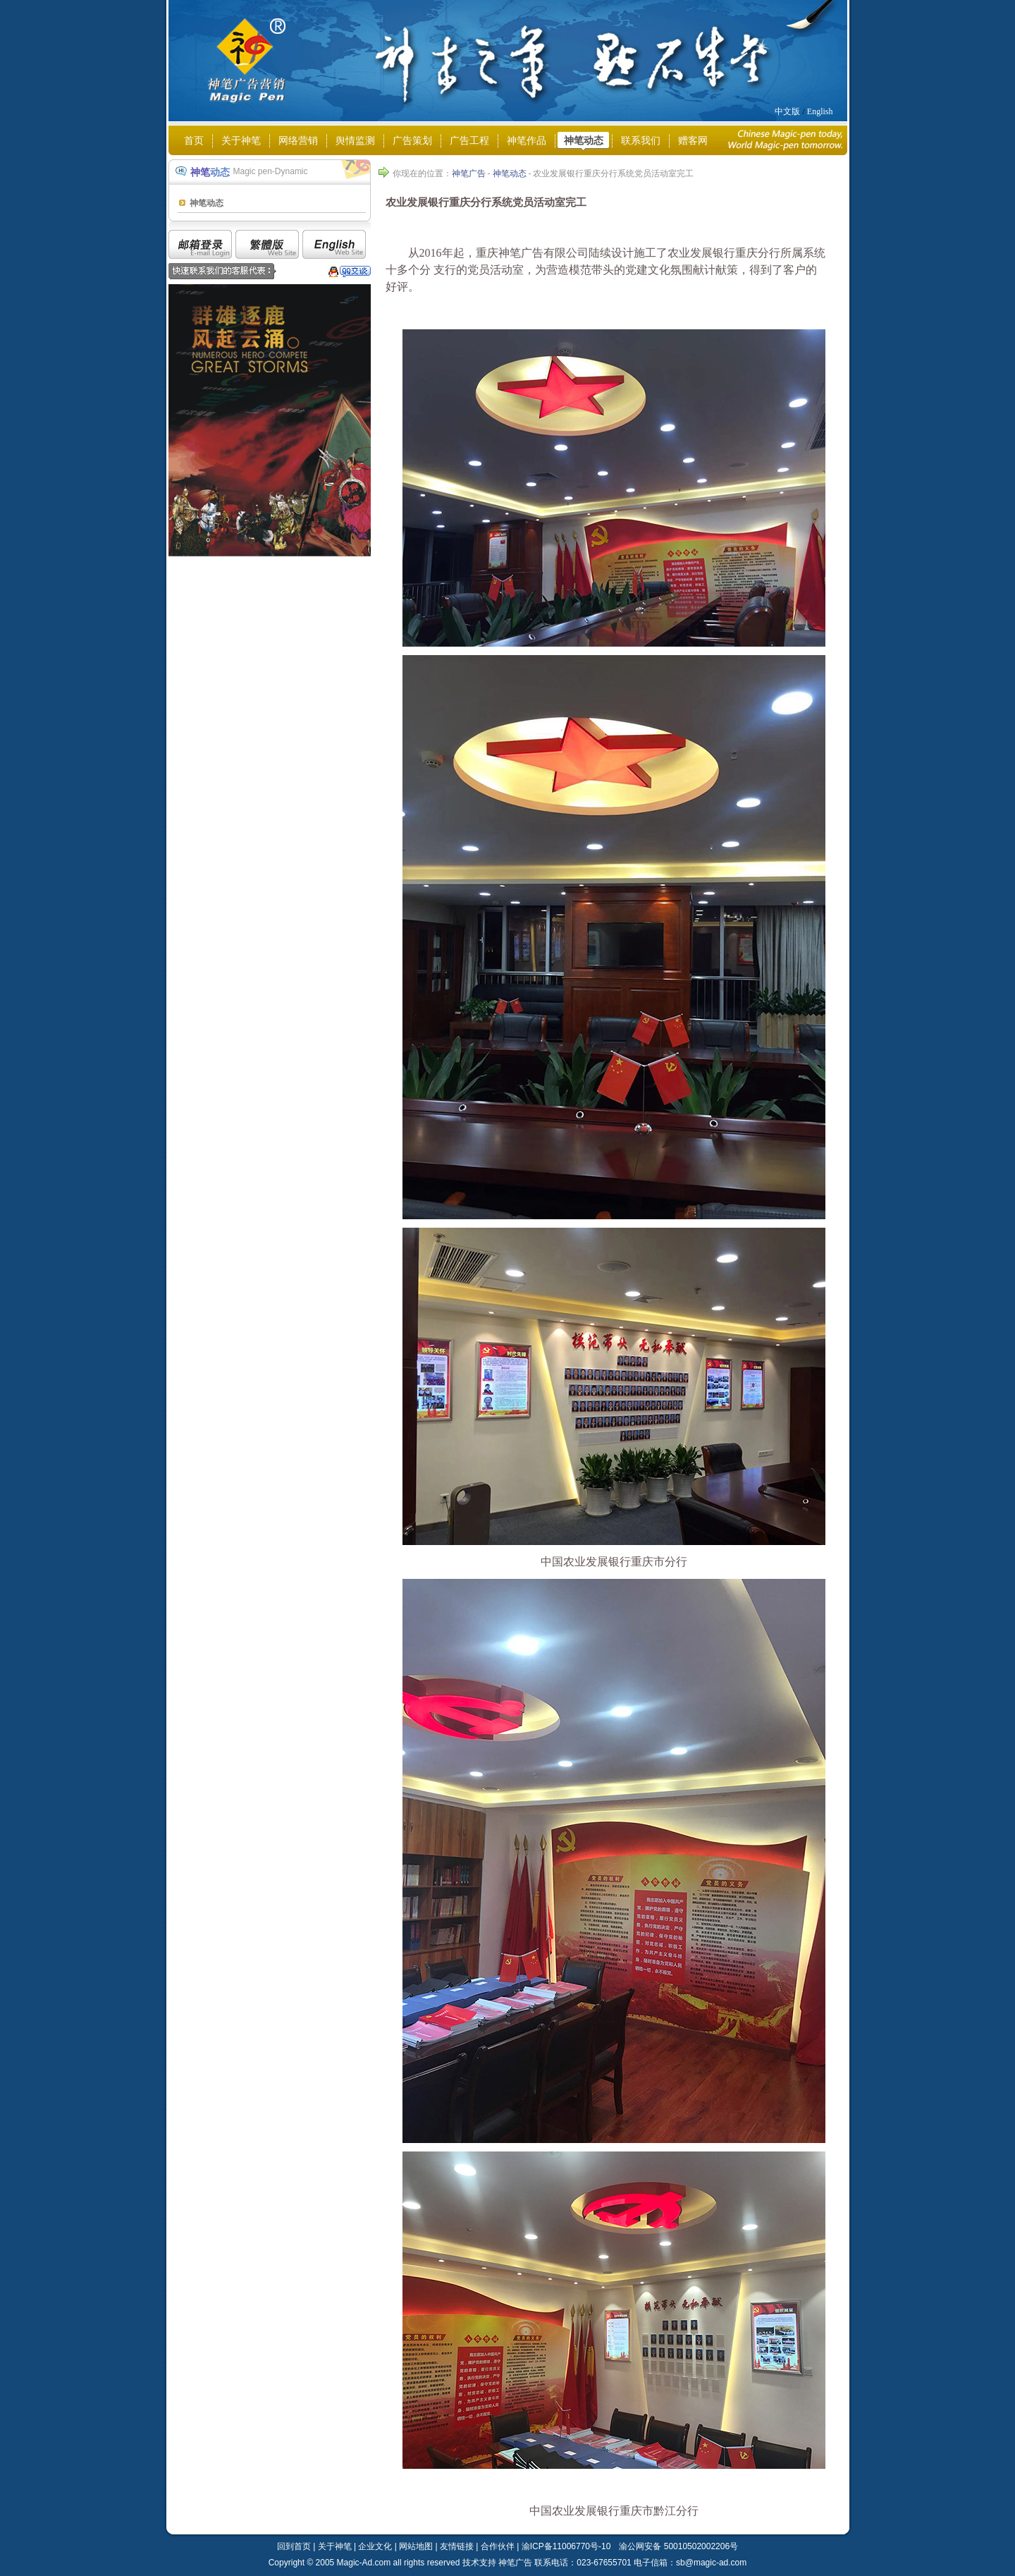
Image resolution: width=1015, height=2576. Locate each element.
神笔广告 (469, 173)
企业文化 (375, 2546)
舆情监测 (355, 140)
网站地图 (416, 2546)
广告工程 (469, 140)
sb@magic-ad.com (711, 2563)
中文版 (787, 111)
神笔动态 (583, 140)
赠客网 (693, 140)
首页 (194, 140)
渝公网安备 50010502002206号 (678, 2546)
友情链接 (457, 2546)
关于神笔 (241, 140)
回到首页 (294, 2546)
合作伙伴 (498, 2546)
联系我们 (640, 140)
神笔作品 (526, 140)
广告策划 (412, 140)
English (820, 111)
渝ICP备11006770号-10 (566, 2546)
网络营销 (298, 140)
